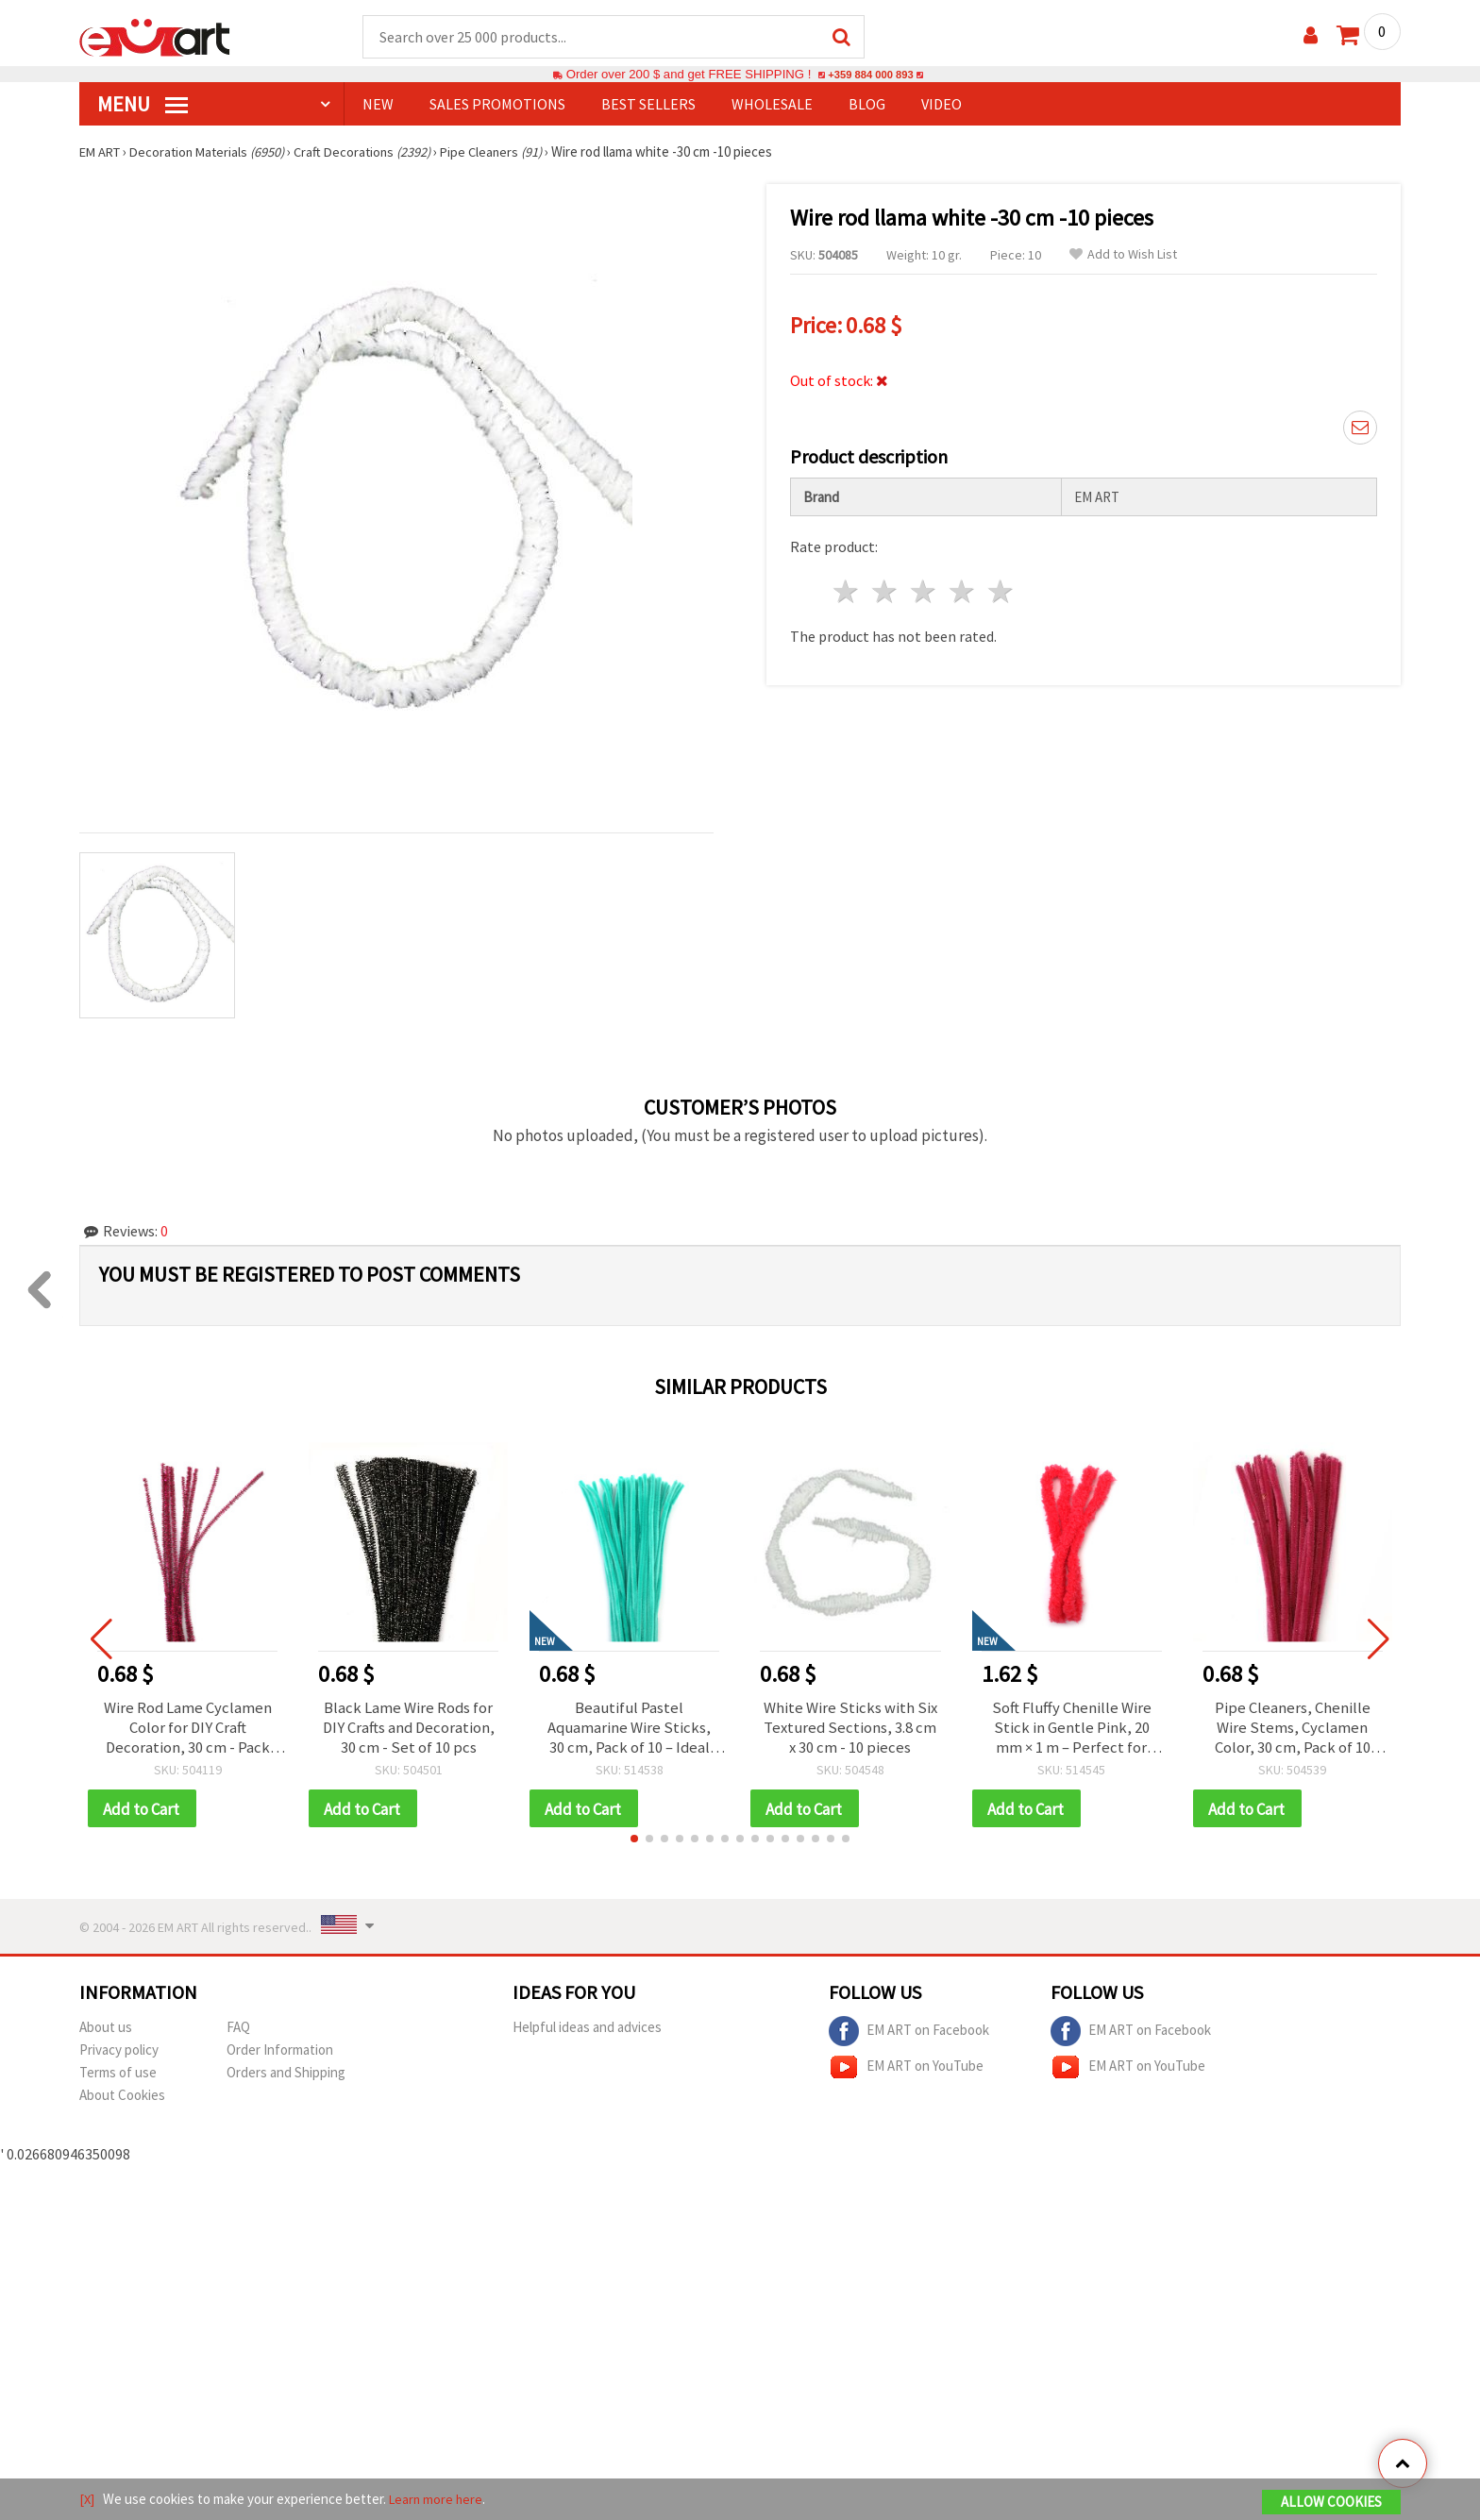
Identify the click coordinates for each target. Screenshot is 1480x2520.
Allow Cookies (1331, 2503)
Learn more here (438, 2500)
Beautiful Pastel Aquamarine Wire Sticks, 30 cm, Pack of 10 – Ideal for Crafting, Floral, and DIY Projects (629, 1730)
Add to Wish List (1123, 255)
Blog (867, 104)
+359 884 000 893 (870, 75)
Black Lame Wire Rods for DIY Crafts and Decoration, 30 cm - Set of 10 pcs (408, 1730)
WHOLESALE (772, 104)
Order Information (280, 2055)
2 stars (885, 586)
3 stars (924, 586)
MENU (142, 105)
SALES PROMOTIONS (497, 104)
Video (941, 104)
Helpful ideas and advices (587, 2032)
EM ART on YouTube (906, 2073)
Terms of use (118, 2078)
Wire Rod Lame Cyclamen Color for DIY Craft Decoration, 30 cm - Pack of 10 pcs (187, 1730)
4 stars (962, 586)
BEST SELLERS (648, 104)
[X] (87, 2500)
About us (105, 2032)
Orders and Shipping (286, 2078)
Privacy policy (119, 2055)
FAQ (238, 2032)
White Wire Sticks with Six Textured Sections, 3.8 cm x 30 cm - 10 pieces (850, 1730)
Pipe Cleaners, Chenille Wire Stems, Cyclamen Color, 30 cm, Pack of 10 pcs (1293, 1730)
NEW (378, 104)
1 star (847, 586)
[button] (634, 1844)
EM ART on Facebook (909, 2037)
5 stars (1001, 586)
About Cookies (122, 2100)
